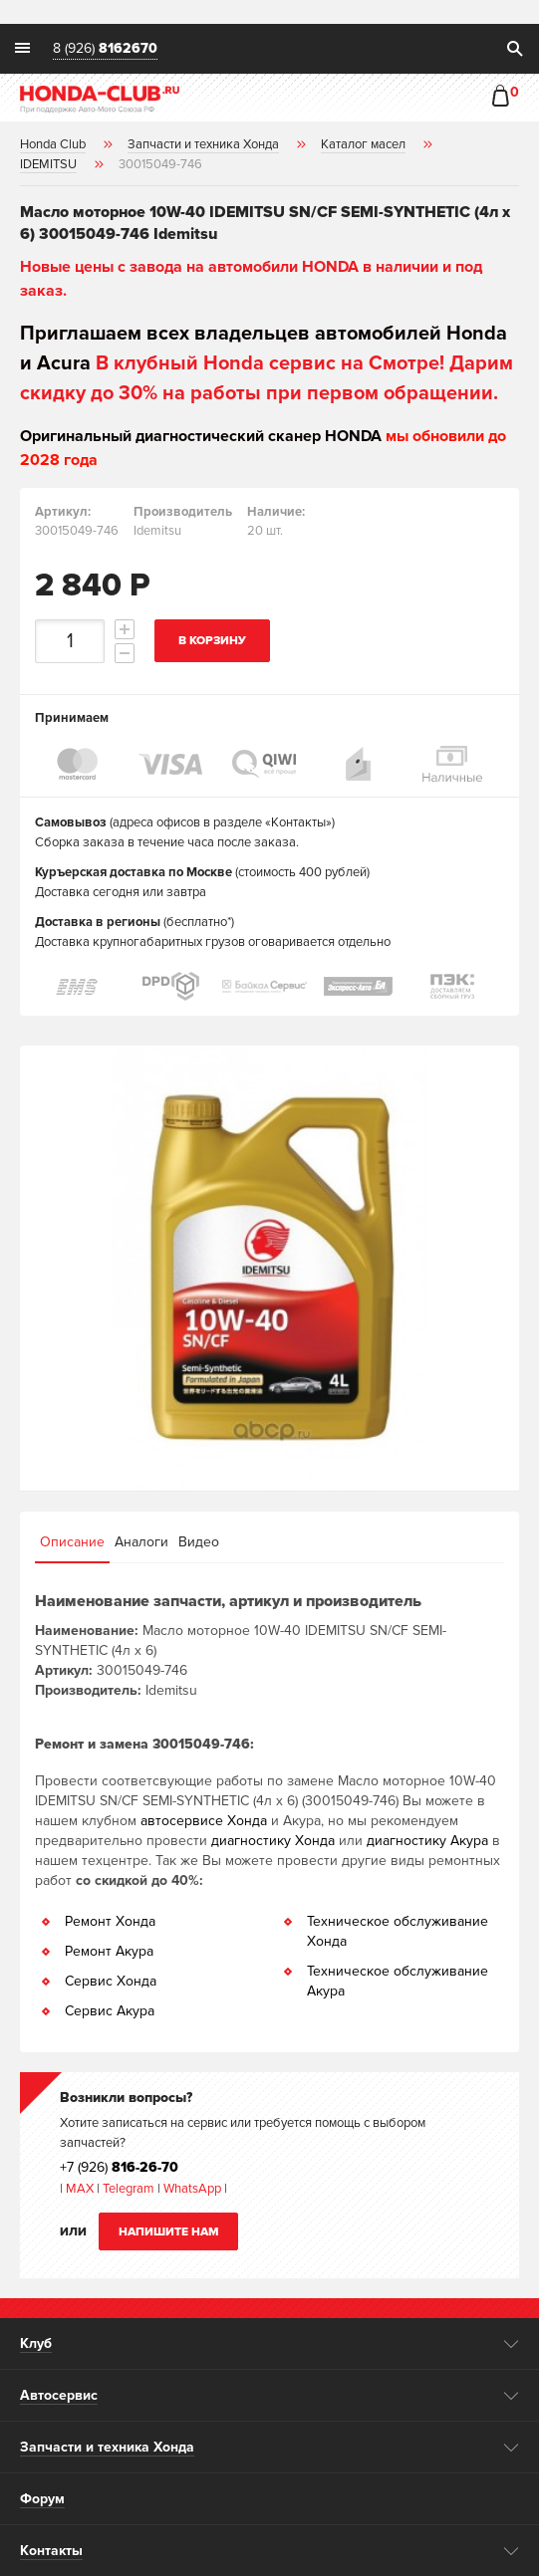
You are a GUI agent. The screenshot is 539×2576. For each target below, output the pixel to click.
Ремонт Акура (109, 1951)
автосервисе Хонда (203, 1820)
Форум (42, 2498)
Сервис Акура (109, 2010)
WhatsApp (193, 2189)
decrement (125, 653)
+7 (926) (119, 2167)
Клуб (36, 2343)
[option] (269, 1268)
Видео (198, 1541)
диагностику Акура (427, 1840)
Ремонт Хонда (110, 1921)
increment (125, 629)
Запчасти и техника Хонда (107, 2447)
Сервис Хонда (110, 1981)
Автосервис (59, 2395)
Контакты (51, 2550)
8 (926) (105, 49)
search (514, 49)
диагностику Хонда (273, 1840)
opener (511, 2344)
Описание (72, 1541)
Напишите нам (169, 2232)
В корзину (212, 640)
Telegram (130, 2189)
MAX (78, 2189)
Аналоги (141, 1541)
